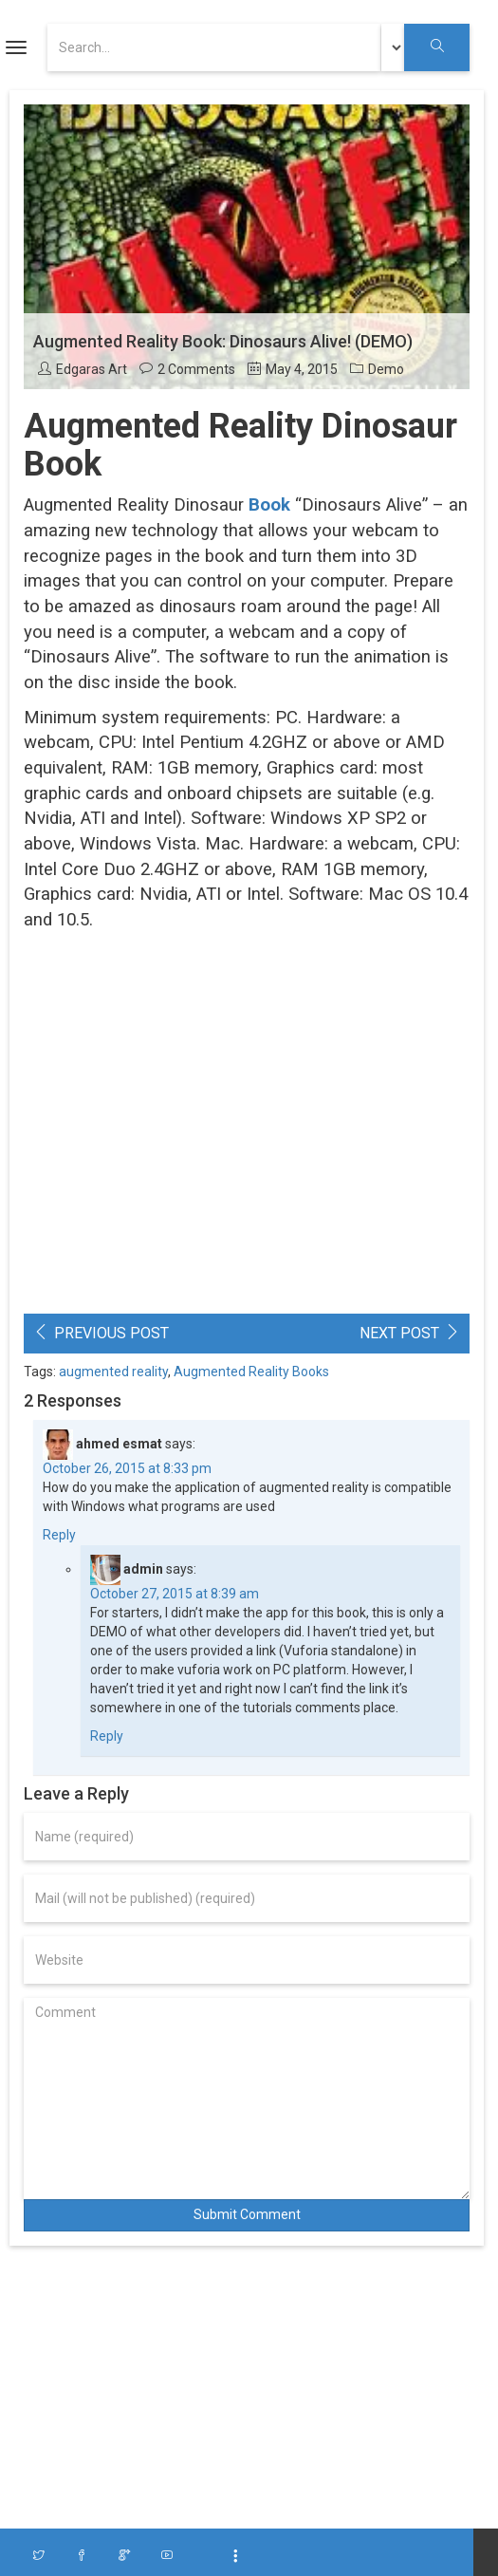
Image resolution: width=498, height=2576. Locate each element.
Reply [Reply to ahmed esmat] (59, 1534)
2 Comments (196, 369)
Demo (386, 369)
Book (269, 505)
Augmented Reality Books (251, 1371)
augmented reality (113, 1371)
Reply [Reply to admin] (106, 1736)
